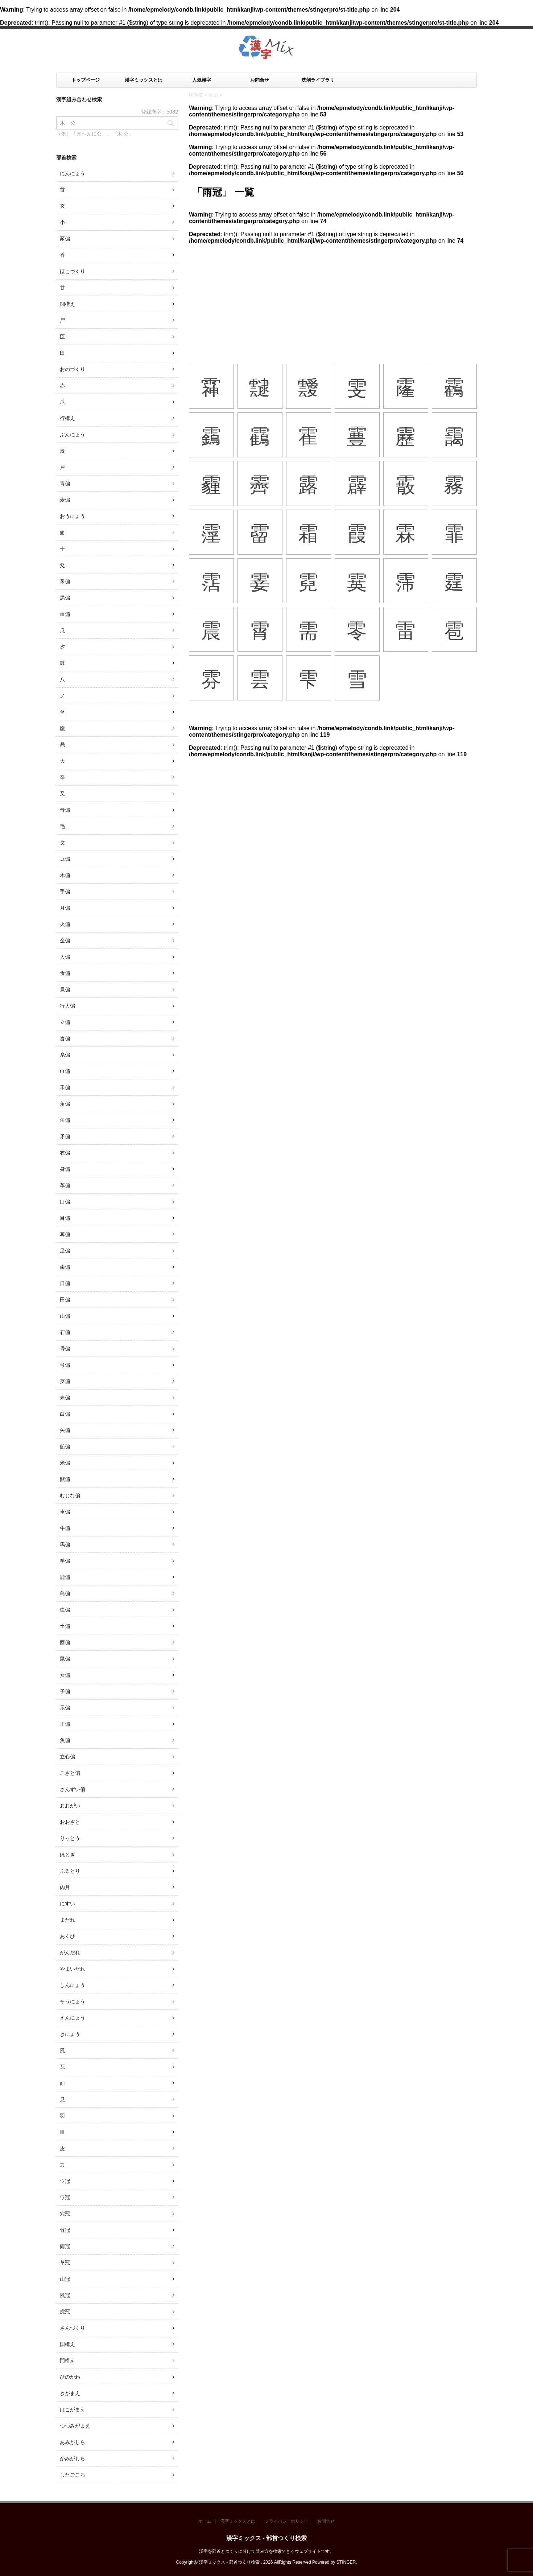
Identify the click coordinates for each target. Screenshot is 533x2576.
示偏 (65, 1708)
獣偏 (65, 1479)
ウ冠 (65, 2181)
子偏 (65, 1691)
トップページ (85, 80)
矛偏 (65, 1136)
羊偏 (65, 1561)
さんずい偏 (72, 1789)
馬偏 (65, 1544)
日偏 (65, 1283)
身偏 (65, 1169)
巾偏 (65, 1071)
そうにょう (72, 2001)
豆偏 (65, 859)
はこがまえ (72, 2409)
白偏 (65, 1414)
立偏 (65, 1022)
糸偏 (65, 1055)
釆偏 (65, 581)
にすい (67, 1903)
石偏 (65, 1332)
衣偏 (65, 1153)
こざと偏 (70, 1773)
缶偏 (65, 1120)
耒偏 (65, 1397)
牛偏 (65, 1528)
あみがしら (72, 2442)
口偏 (65, 1202)
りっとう (70, 1838)
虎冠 (65, 2311)
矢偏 (65, 1430)
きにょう (70, 2034)
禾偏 (65, 1087)
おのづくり (72, 369)
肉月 (65, 1887)
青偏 (65, 483)
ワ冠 (65, 2197)
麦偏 (65, 500)
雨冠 (65, 2246)
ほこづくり (72, 271)
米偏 (65, 1463)
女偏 (65, 1675)
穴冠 (65, 2214)
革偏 (65, 1185)
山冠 (65, 2279)
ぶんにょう (72, 434)
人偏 (65, 957)
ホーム (204, 2521)
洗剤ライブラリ (317, 80)
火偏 (65, 924)
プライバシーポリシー (286, 2521)
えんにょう (72, 2018)
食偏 (65, 973)
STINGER (346, 2562)
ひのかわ (70, 2377)
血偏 (65, 614)
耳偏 (65, 1234)
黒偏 (65, 598)
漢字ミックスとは (143, 80)
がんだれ (70, 1952)
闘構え (67, 304)
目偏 (65, 1218)
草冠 (65, 2263)
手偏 (65, 891)
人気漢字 (201, 80)
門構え (67, 2360)
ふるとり (70, 1871)
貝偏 (65, 989)
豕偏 (65, 239)
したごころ (72, 2475)
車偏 (65, 1512)
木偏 (65, 875)
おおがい (70, 1805)
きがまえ (70, 2393)
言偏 (65, 1038)
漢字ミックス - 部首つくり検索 (266, 2538)
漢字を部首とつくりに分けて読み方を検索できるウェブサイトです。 (266, 2551)
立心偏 (67, 1757)
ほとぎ (67, 1854)
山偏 (65, 1316)
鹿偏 (65, 1577)
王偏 (65, 1724)
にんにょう (72, 173)
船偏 (65, 1446)
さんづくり (72, 2328)
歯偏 (65, 1267)
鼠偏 (65, 1659)
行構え (67, 418)
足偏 (65, 1251)
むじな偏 (70, 1495)
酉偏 (65, 1642)
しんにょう (72, 1985)
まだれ (67, 1920)
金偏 (65, 940)
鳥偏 (65, 1593)
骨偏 (65, 1348)
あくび (67, 1936)
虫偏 (65, 1610)
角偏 (65, 1104)
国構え (67, 2344)
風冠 (65, 2295)
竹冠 (65, 2230)
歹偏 (65, 1381)
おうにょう (72, 516)
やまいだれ (72, 1969)
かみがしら (72, 2458)
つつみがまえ (75, 2426)
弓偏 (65, 1365)
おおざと (70, 1822)
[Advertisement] (333, 298)
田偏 (65, 1300)
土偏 (65, 1626)
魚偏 (65, 1740)
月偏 (65, 908)
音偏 (65, 810)
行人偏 (67, 1006)
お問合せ (259, 80)
